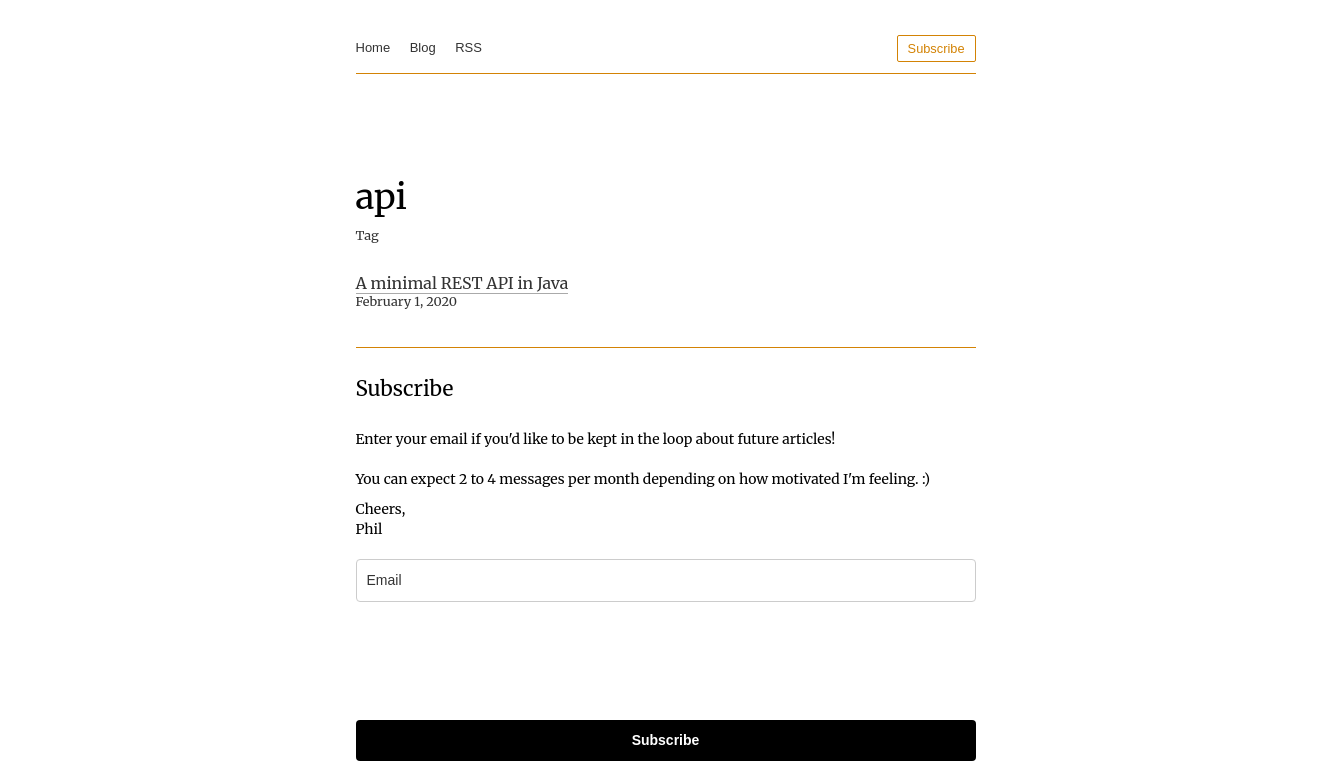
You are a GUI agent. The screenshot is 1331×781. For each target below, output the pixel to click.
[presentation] (508, 661)
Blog (423, 47)
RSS (468, 47)
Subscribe (936, 48)
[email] (666, 580)
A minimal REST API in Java (462, 283)
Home (373, 47)
